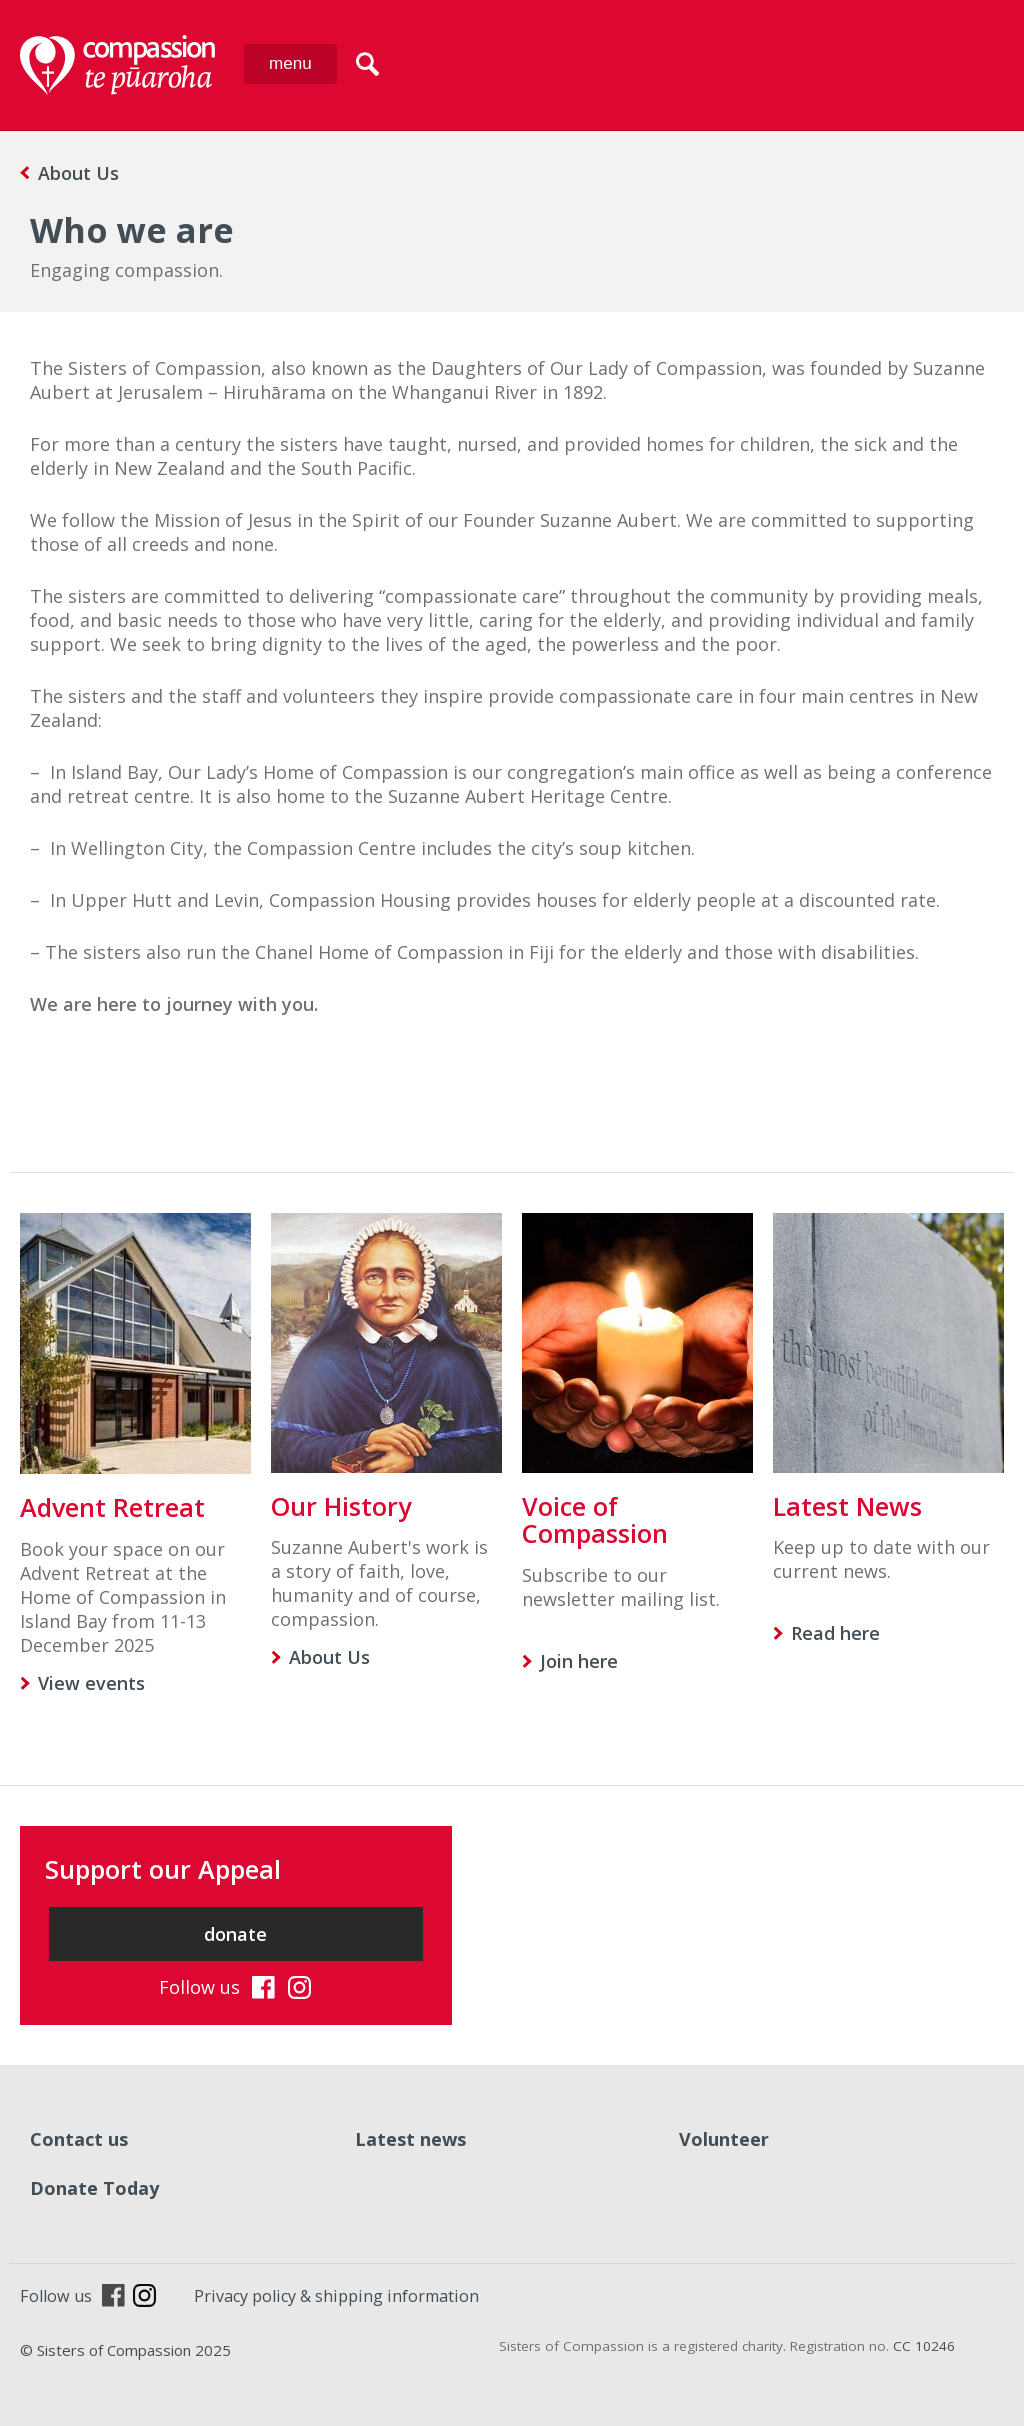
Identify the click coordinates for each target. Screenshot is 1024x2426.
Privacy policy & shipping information (336, 2296)
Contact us (79, 2139)
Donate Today (94, 2188)
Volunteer (724, 2139)
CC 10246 (924, 2346)
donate (235, 1934)
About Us (78, 173)
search (367, 64)
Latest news (410, 2139)
